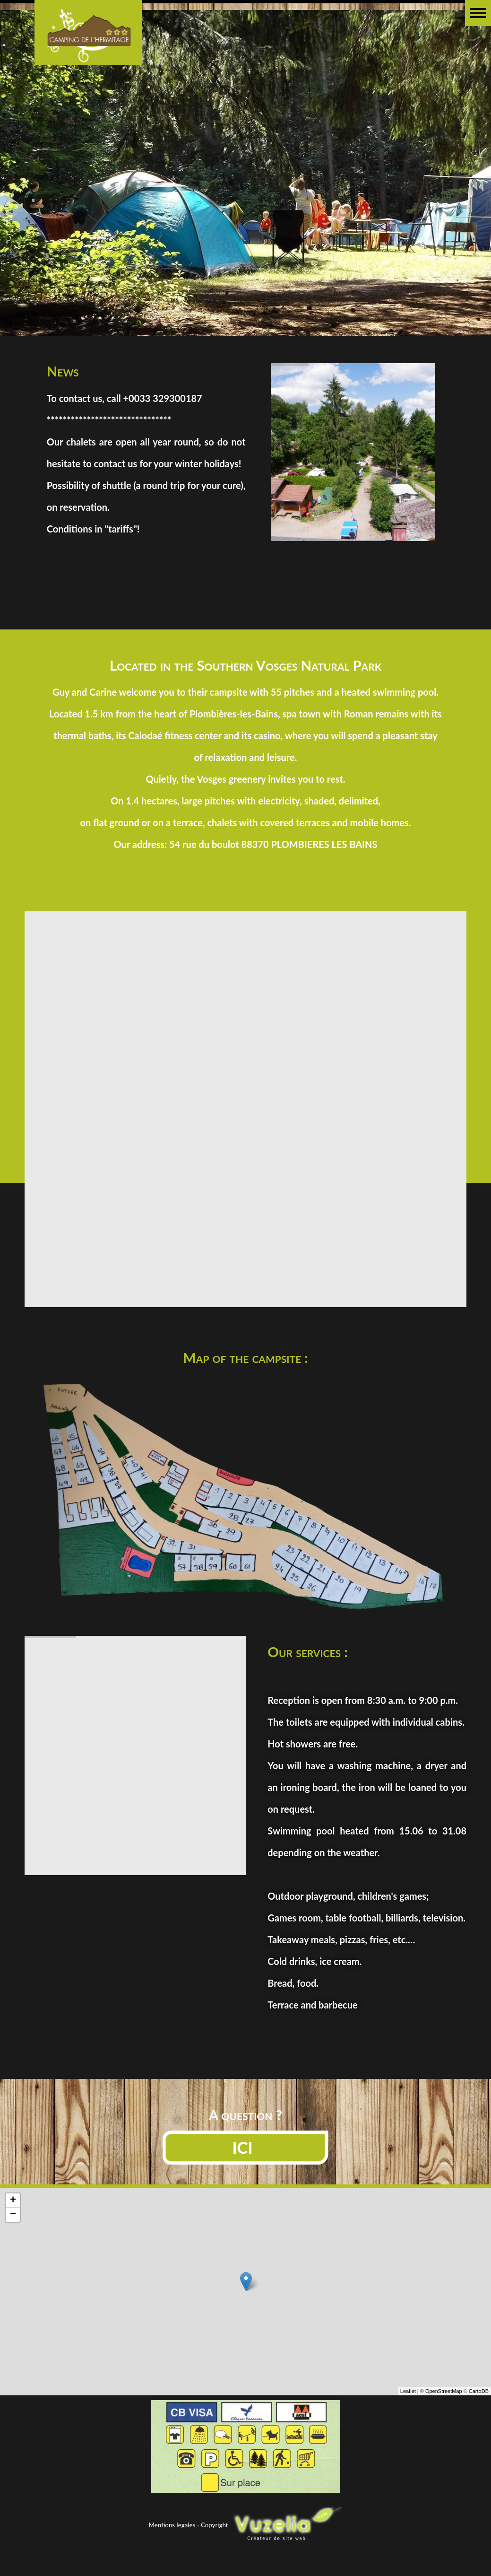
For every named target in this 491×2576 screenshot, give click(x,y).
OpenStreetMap (443, 2437)
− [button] (13, 2260)
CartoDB (479, 2437)
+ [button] (13, 2246)
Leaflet (408, 2437)
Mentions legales (172, 2525)
